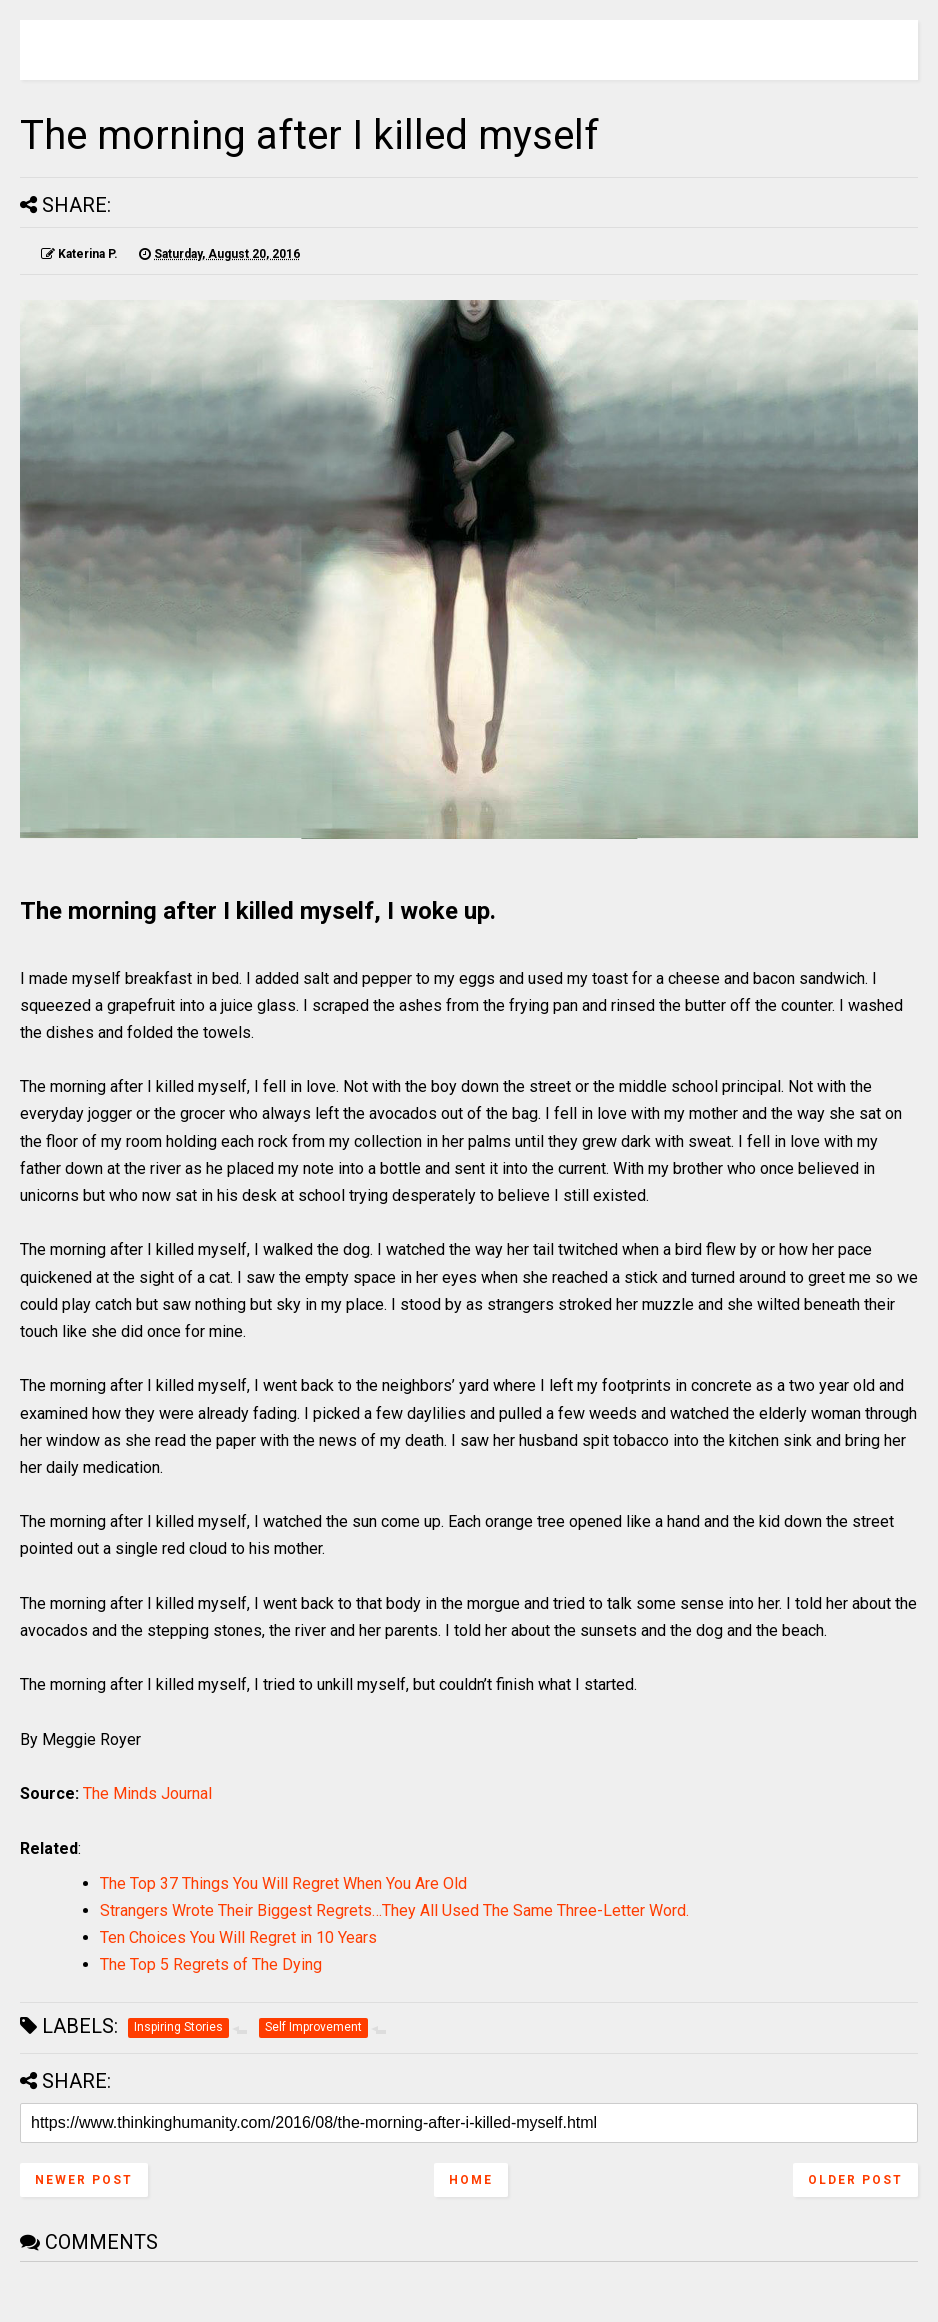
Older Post (855, 2180)
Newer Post (84, 2180)
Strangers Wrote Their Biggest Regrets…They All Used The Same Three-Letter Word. (394, 1910)
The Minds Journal (147, 1793)
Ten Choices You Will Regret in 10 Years (238, 1937)
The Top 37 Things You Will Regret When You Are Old (283, 1883)
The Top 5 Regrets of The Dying (211, 1964)
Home (471, 2180)
